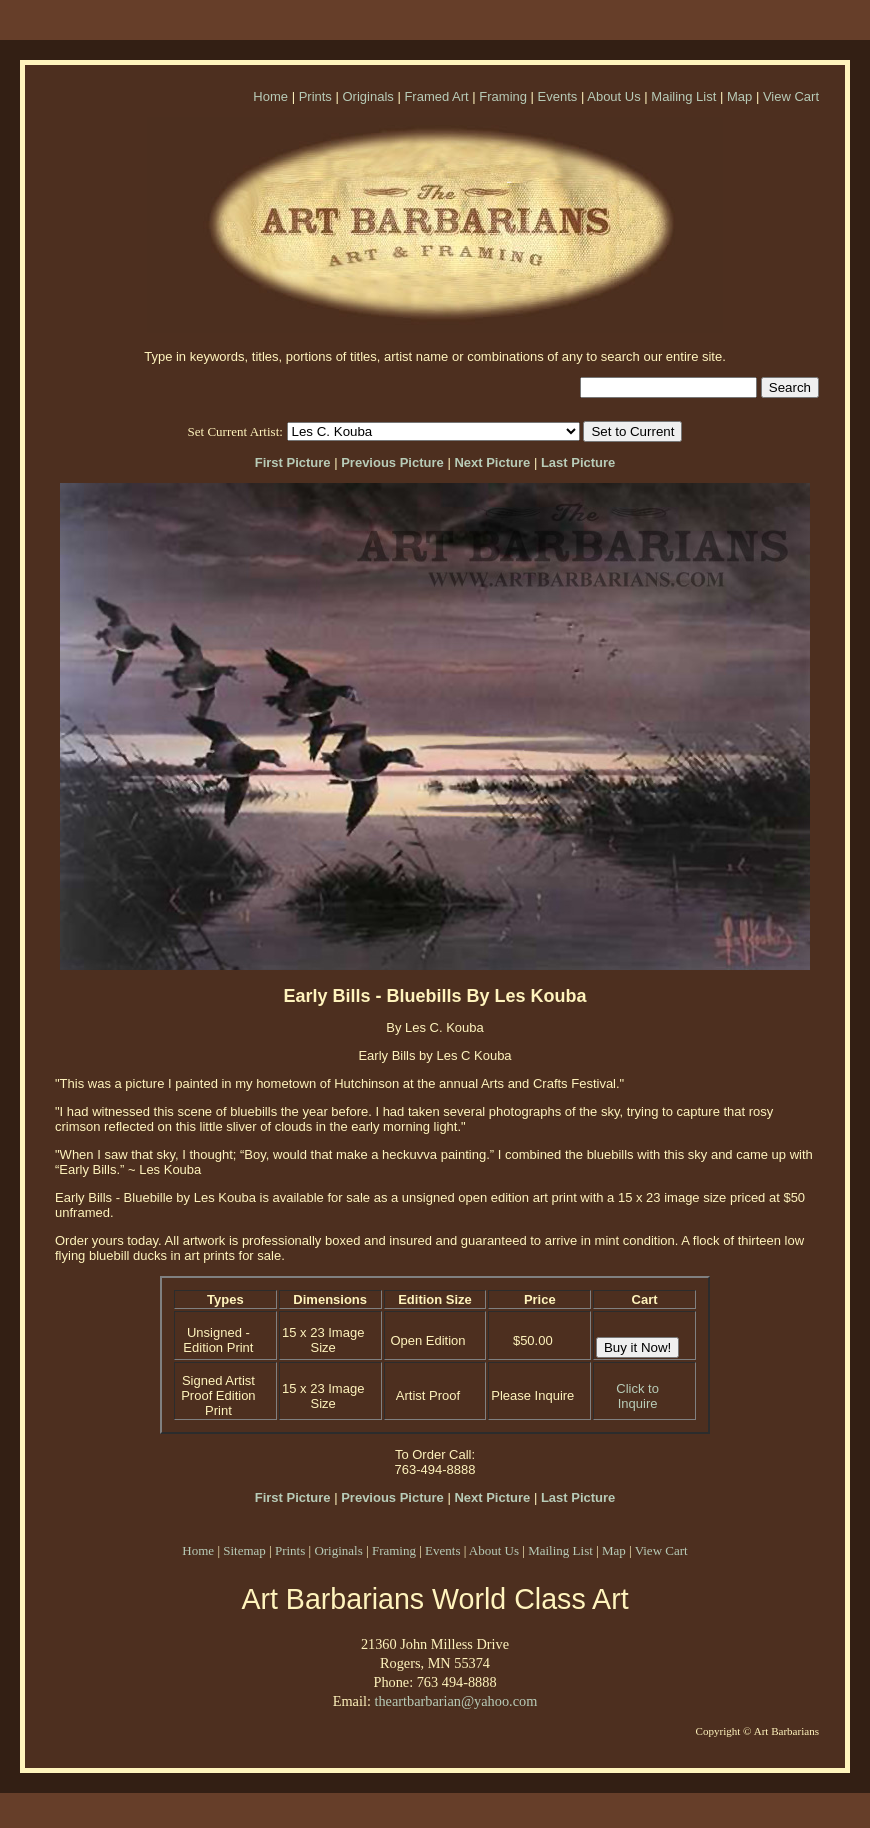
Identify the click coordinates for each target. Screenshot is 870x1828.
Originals (367, 96)
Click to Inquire (637, 1396)
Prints (315, 96)
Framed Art (436, 96)
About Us (613, 96)
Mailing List (683, 96)
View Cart (791, 96)
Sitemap (244, 1550)
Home (270, 96)
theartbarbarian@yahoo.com (455, 1701)
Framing (503, 96)
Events (558, 96)
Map (739, 96)
